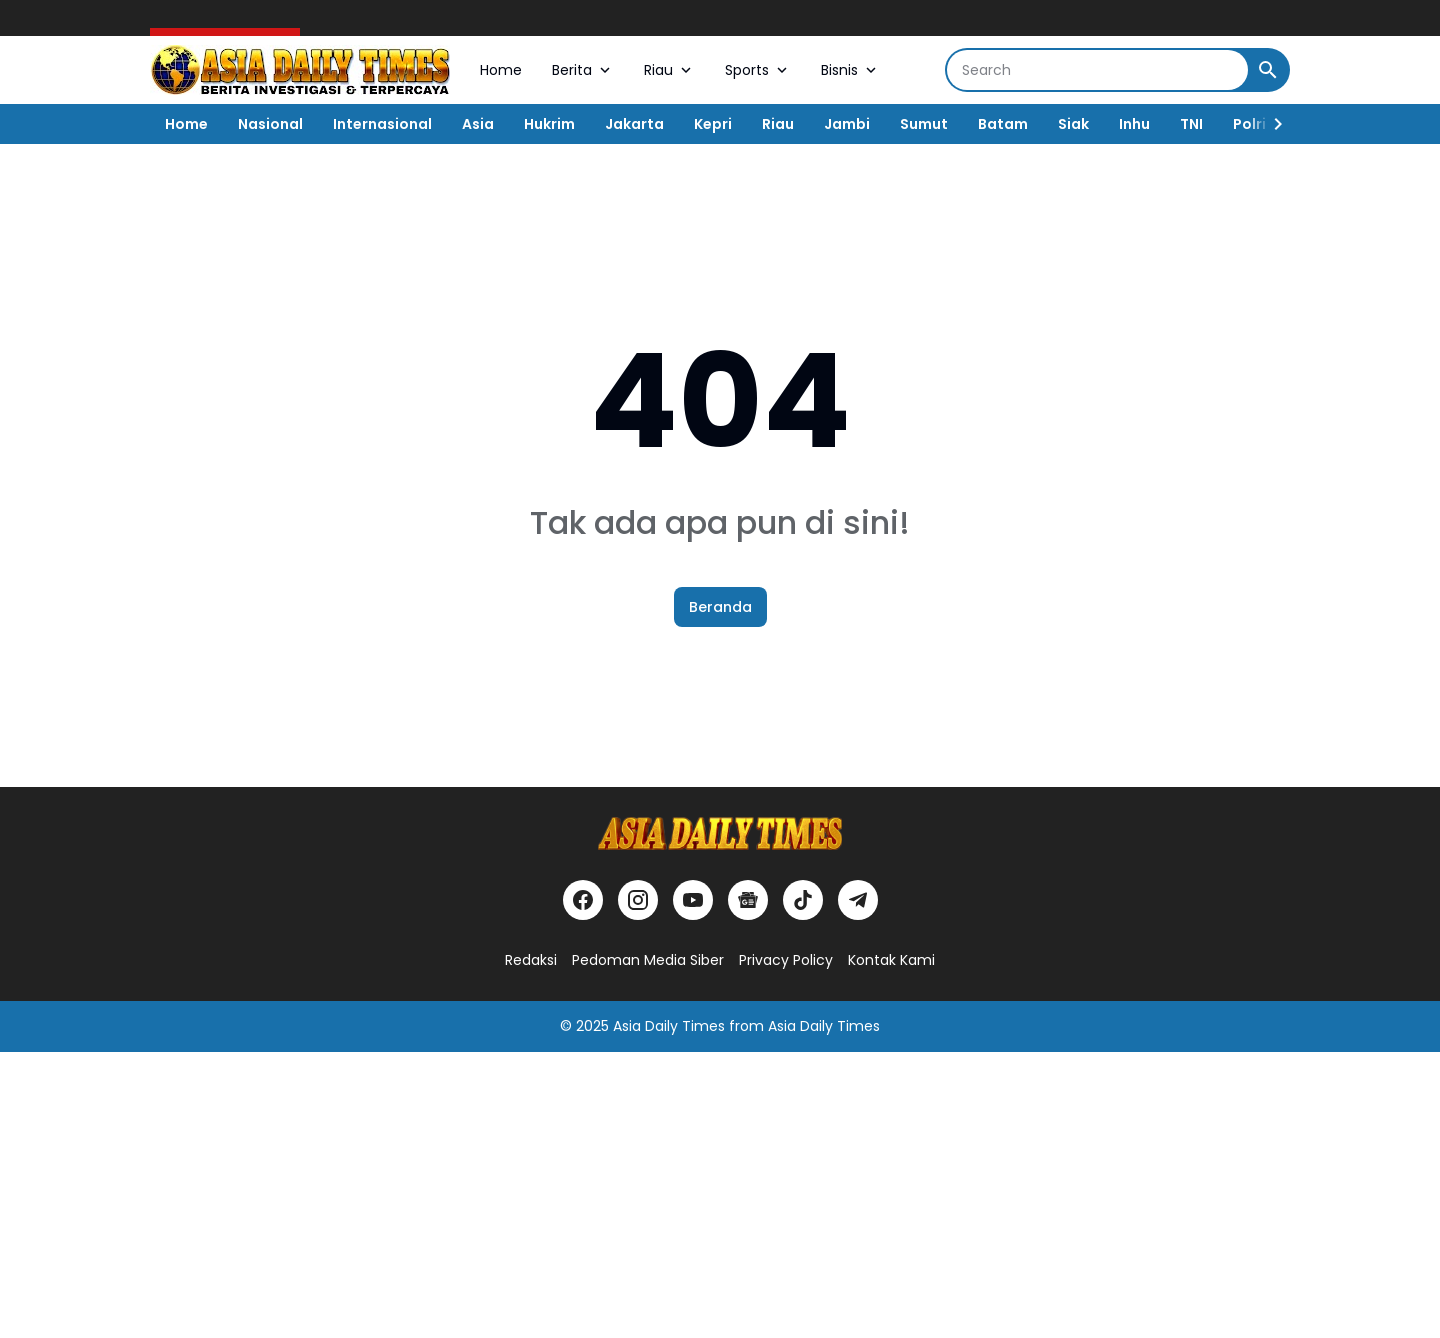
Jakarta (634, 124)
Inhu (1134, 124)
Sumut (924, 124)
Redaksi (531, 960)
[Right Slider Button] (1270, 124)
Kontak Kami (891, 960)
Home (501, 70)
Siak (1073, 124)
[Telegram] (858, 900)
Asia (478, 124)
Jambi (847, 124)
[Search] (1097, 70)
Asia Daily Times (669, 1026)
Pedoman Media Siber (648, 960)
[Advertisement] (600, 1192)
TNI (1191, 124)
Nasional (270, 124)
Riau (669, 70)
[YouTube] (693, 900)
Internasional (382, 124)
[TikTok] (803, 900)
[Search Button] (1268, 70)
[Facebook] (583, 900)
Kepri (713, 124)
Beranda (720, 607)
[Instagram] (638, 900)
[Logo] (720, 833)
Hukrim (549, 124)
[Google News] (748, 900)
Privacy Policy (786, 960)
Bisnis (850, 70)
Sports (758, 70)
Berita (583, 70)
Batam (1003, 124)
